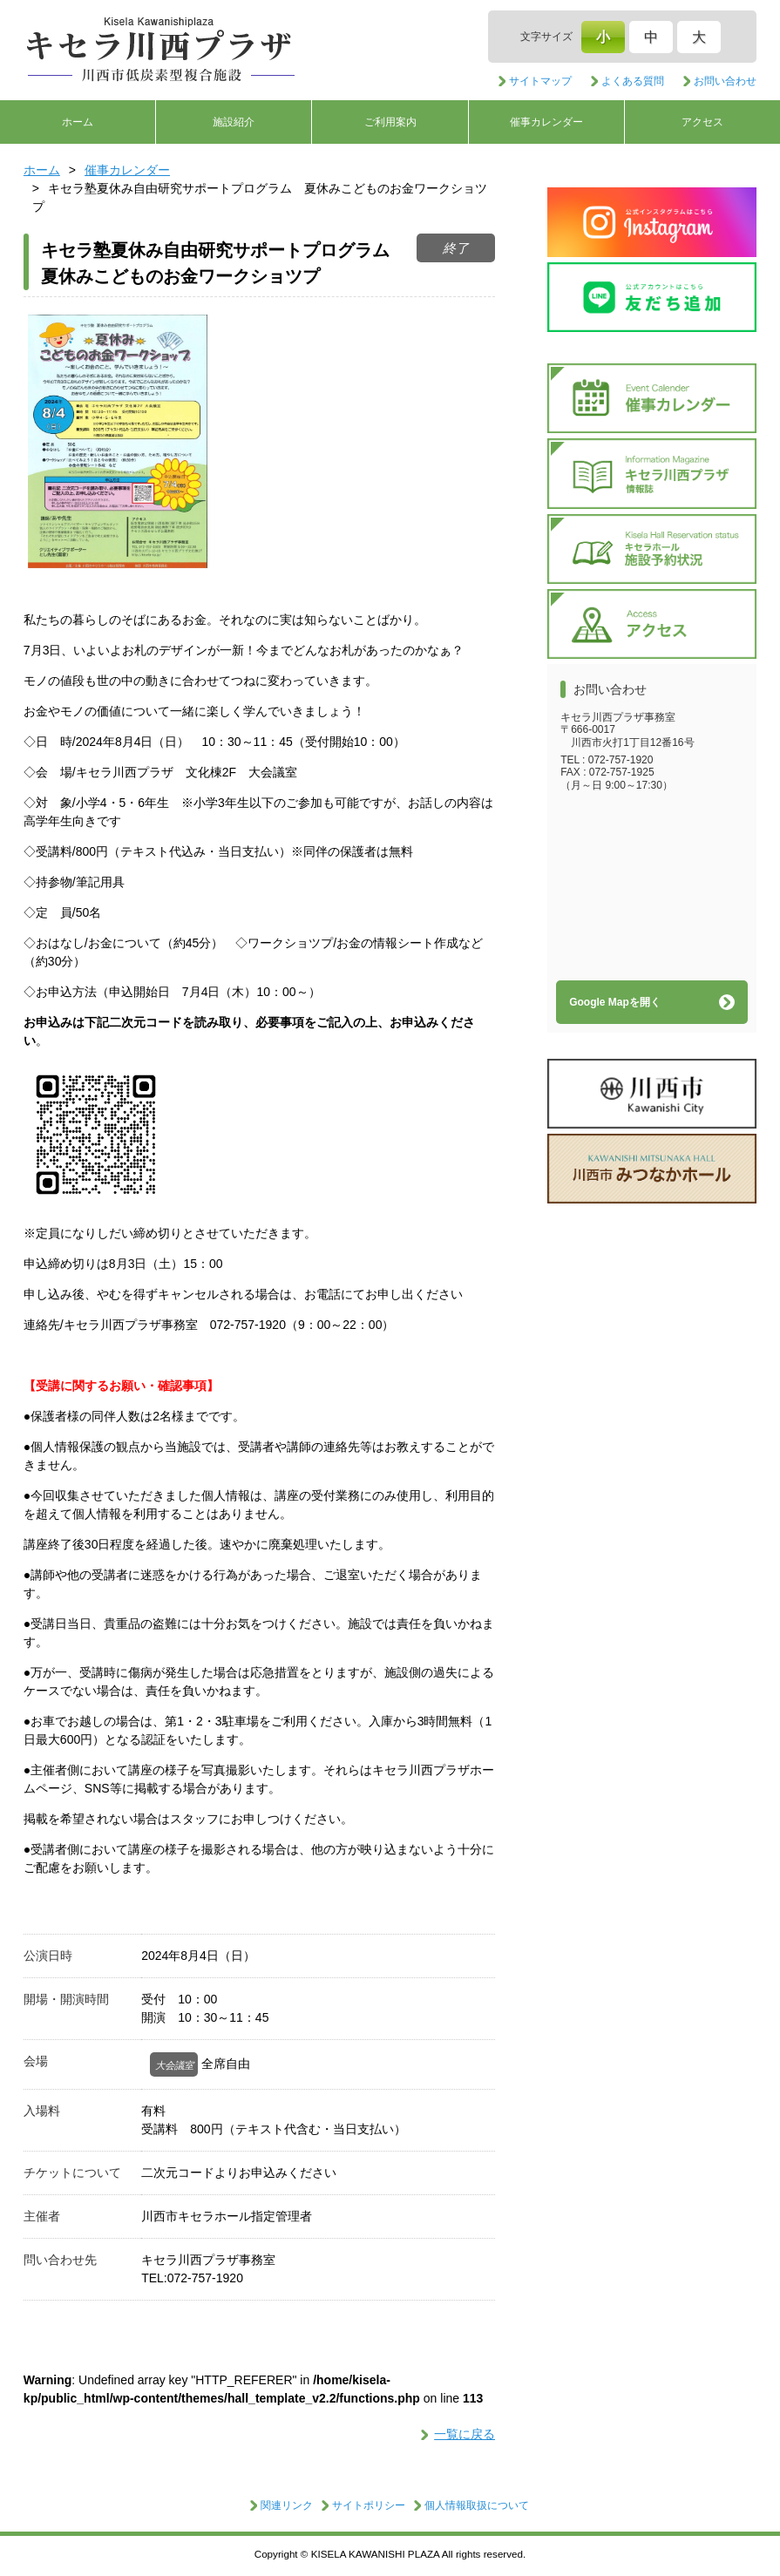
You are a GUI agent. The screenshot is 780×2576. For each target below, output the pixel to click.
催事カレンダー (546, 122)
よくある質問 (632, 81)
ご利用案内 (390, 122)
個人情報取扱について (476, 2505)
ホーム (77, 122)
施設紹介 (233, 122)
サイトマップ (540, 81)
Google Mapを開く (615, 1002)
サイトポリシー (368, 2505)
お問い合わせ (725, 81)
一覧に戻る (464, 2434)
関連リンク (287, 2505)
